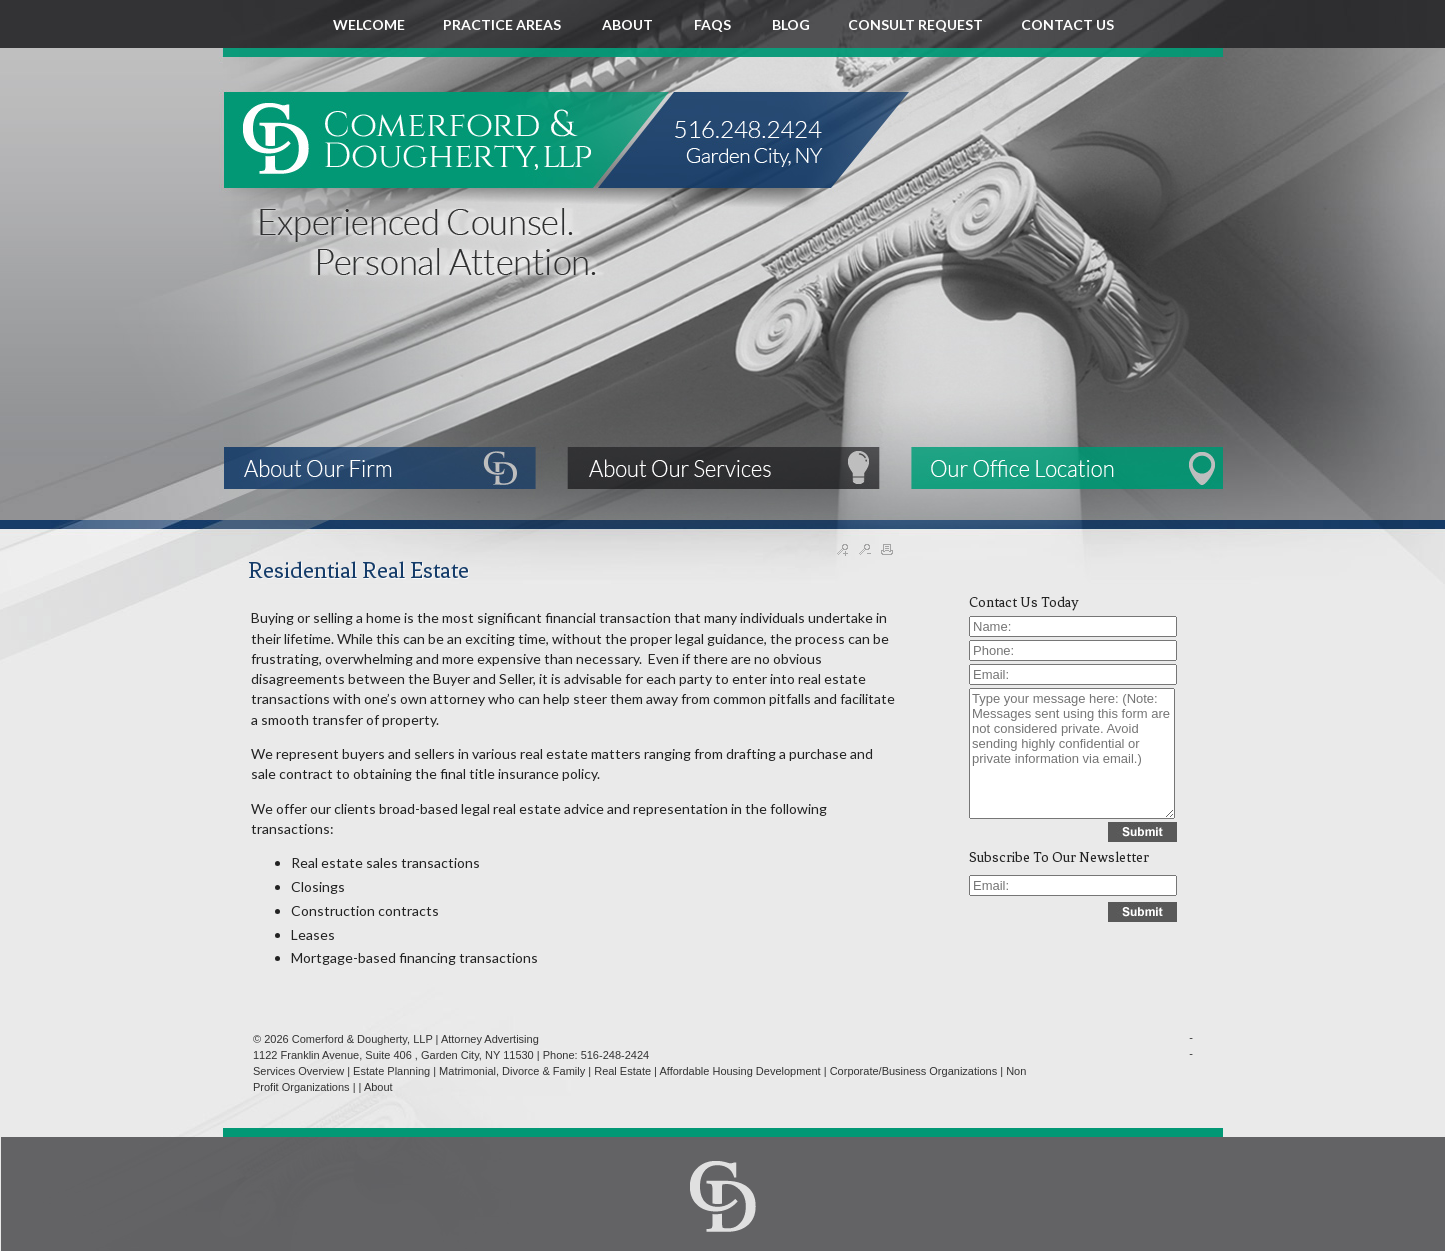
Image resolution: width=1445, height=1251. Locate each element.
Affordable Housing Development (739, 1071)
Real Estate (622, 1071)
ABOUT (629, 24)
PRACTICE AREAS (503, 24)
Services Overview (298, 1071)
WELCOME (369, 24)
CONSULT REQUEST (915, 24)
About (378, 1087)
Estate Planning (391, 1071)
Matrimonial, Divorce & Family (512, 1071)
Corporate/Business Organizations (914, 1071)
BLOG (791, 24)
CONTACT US (1067, 24)
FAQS (714, 24)
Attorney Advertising (490, 1039)
